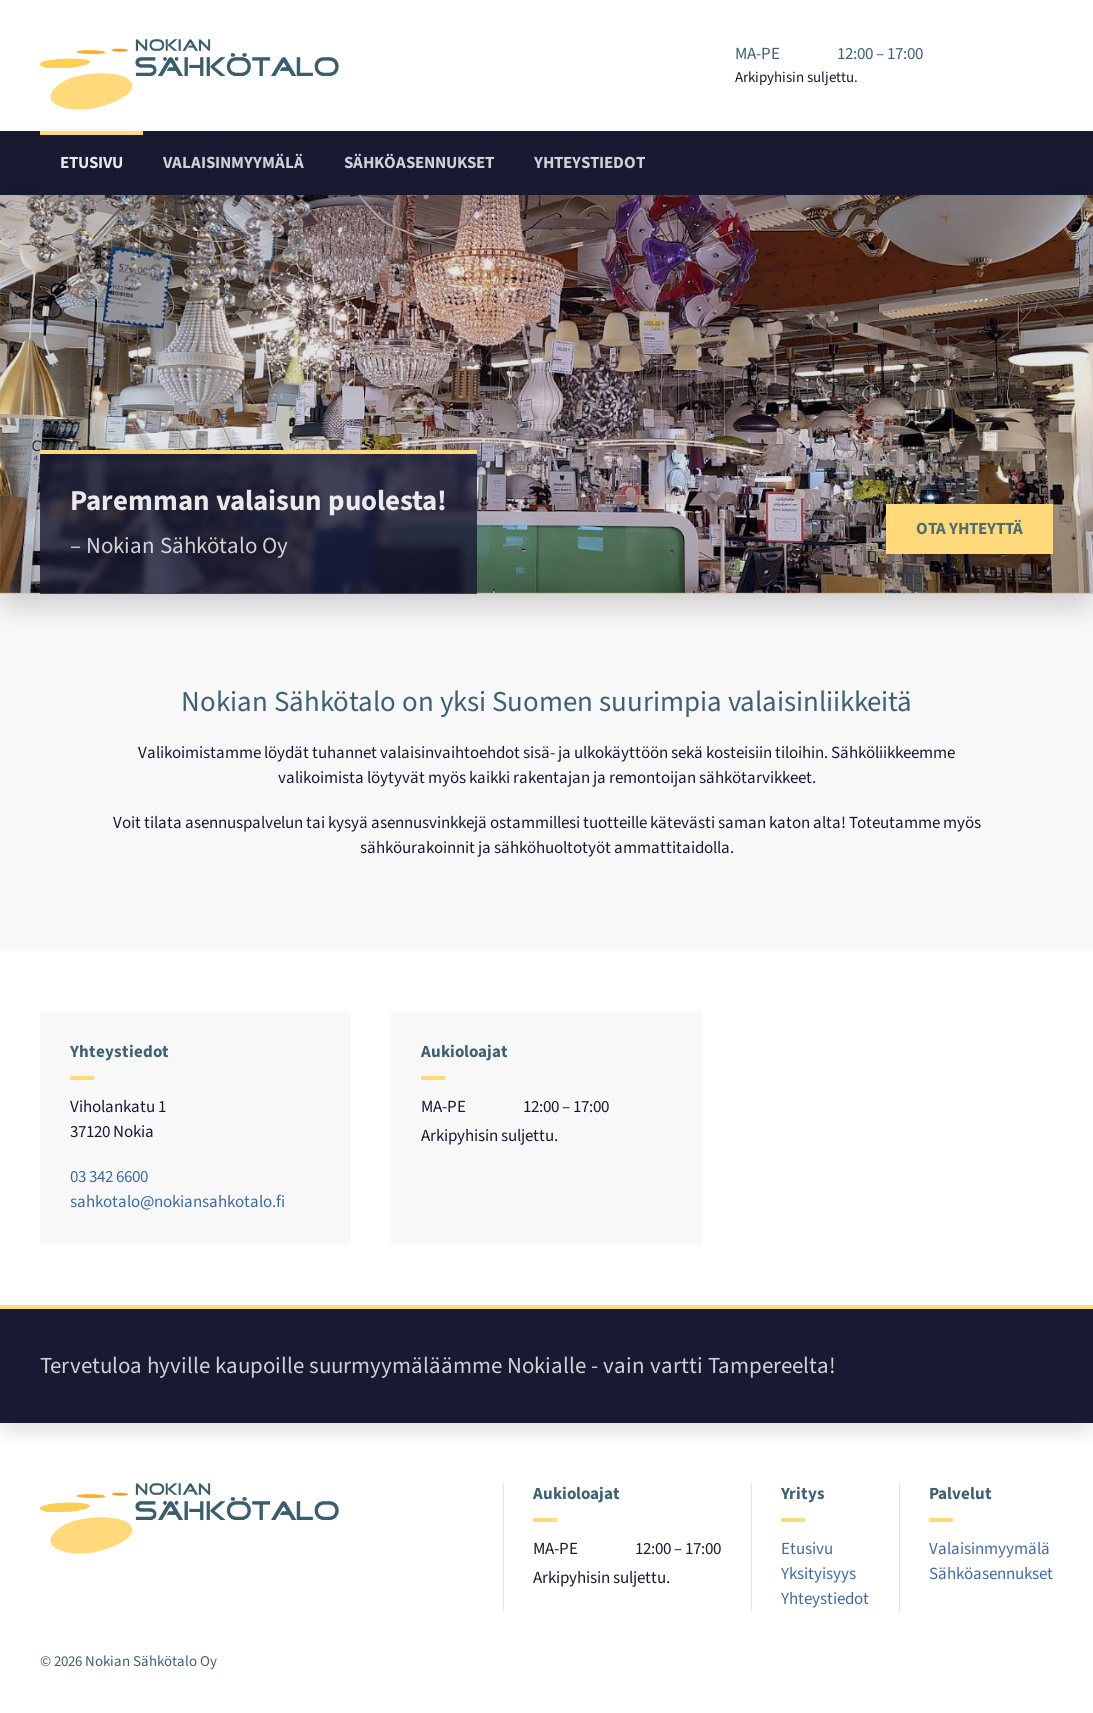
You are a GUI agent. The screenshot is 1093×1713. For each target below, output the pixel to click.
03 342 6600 (109, 1177)
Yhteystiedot (589, 163)
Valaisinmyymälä (233, 163)
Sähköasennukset (419, 163)
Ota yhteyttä (969, 529)
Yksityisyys (818, 1574)
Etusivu (91, 163)
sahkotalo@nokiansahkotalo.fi (177, 1202)
